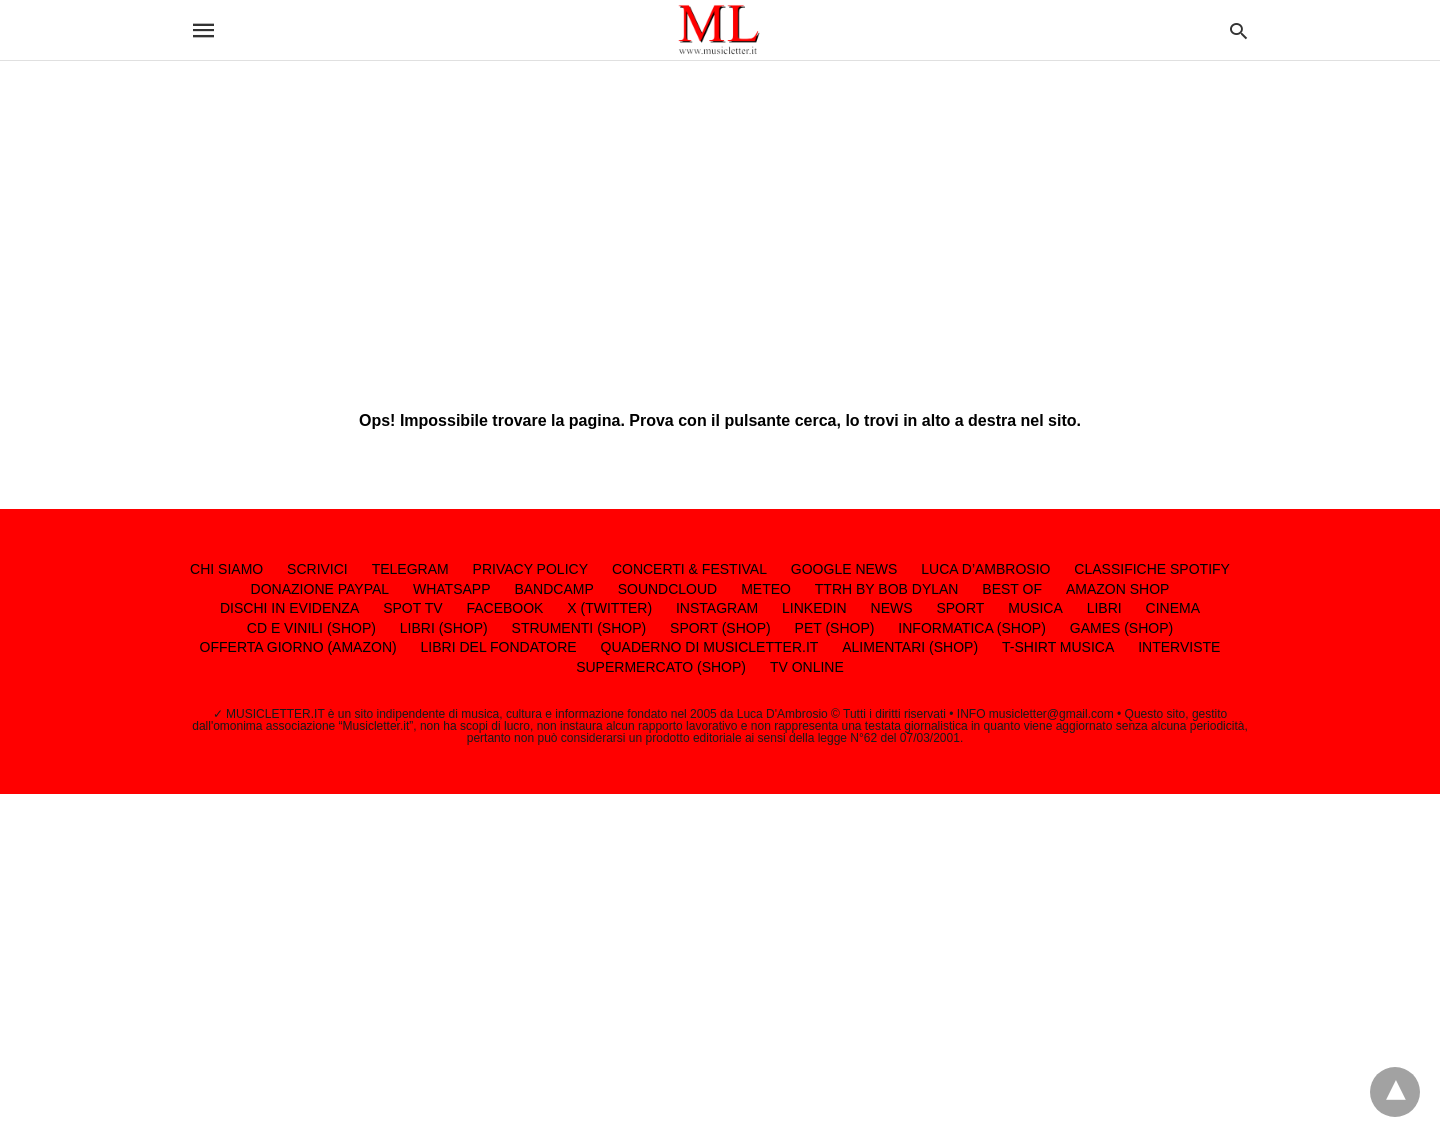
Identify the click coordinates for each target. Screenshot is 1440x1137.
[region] (720, 220)
